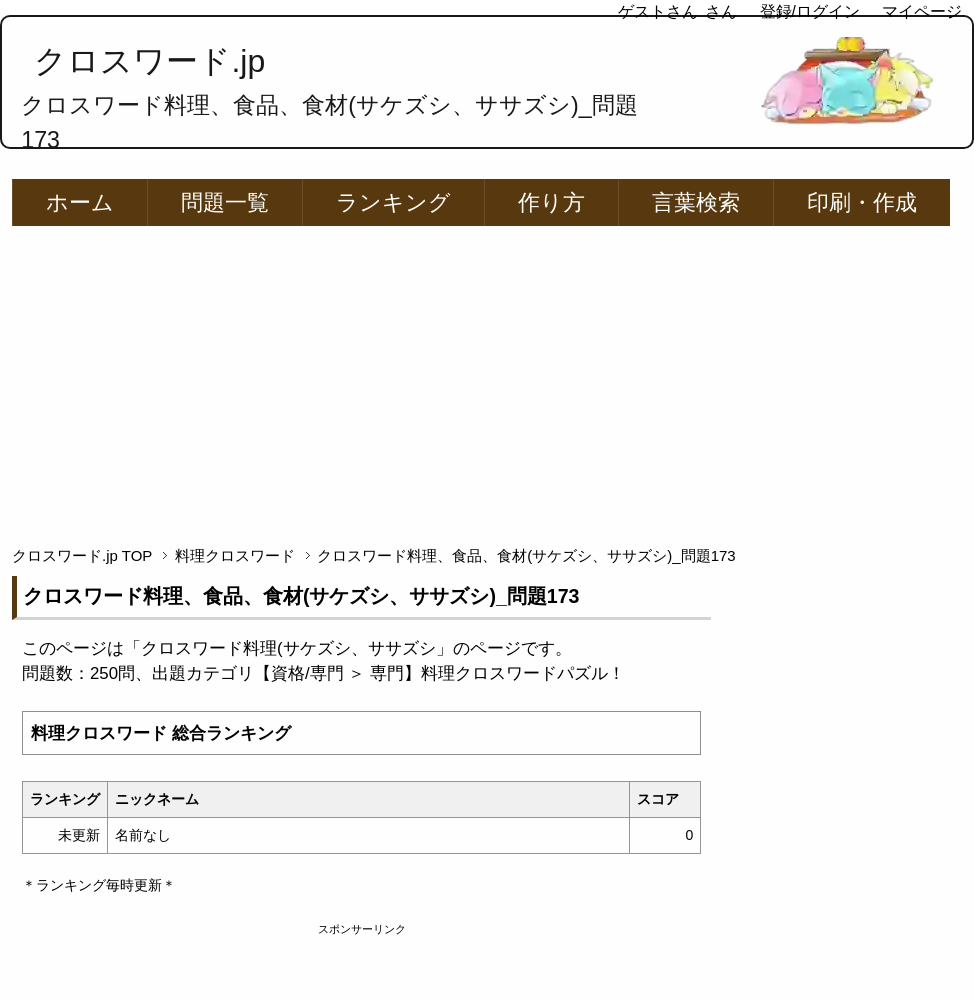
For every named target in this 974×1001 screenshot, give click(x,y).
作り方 (551, 202)
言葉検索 (696, 202)
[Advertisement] (487, 377)
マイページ (922, 11)
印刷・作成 (862, 202)
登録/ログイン (810, 11)
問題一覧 (225, 202)
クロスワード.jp (149, 61)
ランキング (393, 202)
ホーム (80, 202)
